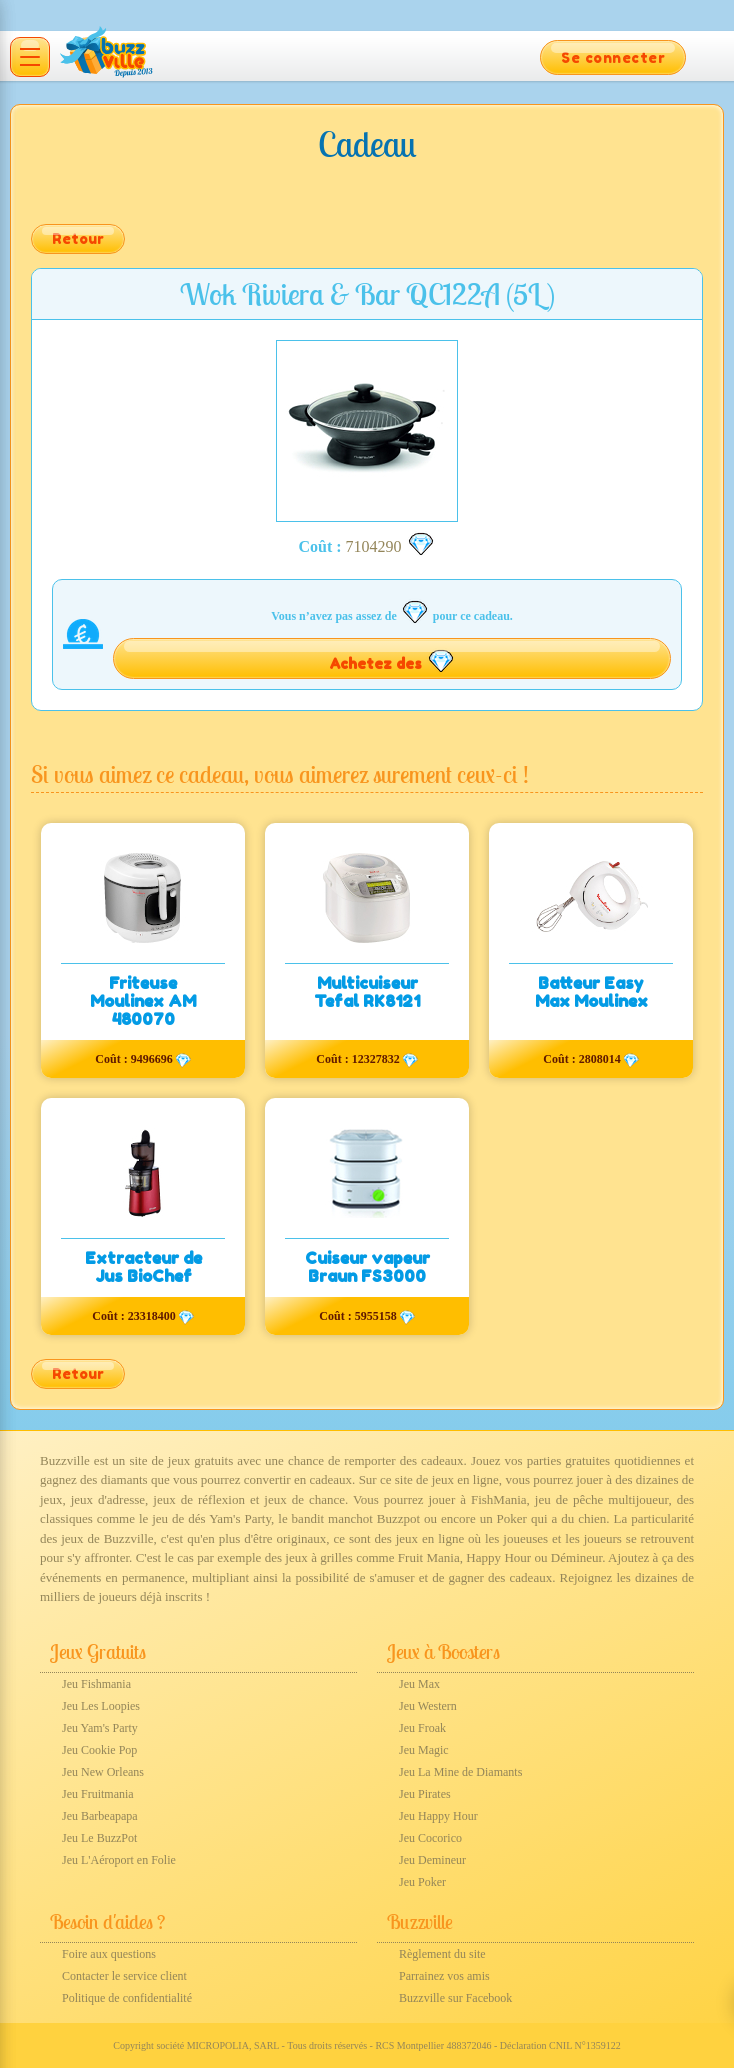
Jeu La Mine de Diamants (460, 1772)
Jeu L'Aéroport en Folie (119, 1860)
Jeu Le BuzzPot (99, 1838)
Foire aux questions (109, 1954)
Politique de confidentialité (127, 1998)
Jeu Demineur (432, 1860)
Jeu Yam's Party (100, 1728)
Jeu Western (428, 1706)
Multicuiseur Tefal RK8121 (367, 992)
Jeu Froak (422, 1728)
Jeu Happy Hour (438, 1816)
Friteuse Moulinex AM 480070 (143, 1001)
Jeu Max (419, 1684)
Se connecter (613, 57)
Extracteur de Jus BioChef (143, 1267)
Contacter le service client (124, 1976)
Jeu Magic (424, 1750)
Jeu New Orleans (103, 1772)
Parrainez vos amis (444, 1976)
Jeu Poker (422, 1882)
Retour (78, 238)
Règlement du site (442, 1954)
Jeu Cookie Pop (99, 1750)
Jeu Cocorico (430, 1838)
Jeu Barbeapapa (100, 1816)
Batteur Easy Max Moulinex (591, 992)
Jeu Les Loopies (101, 1706)
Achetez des (392, 661)
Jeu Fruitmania (98, 1794)
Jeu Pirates (425, 1794)
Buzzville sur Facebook (455, 1998)
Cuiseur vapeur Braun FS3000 (367, 1267)
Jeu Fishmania (96, 1684)
